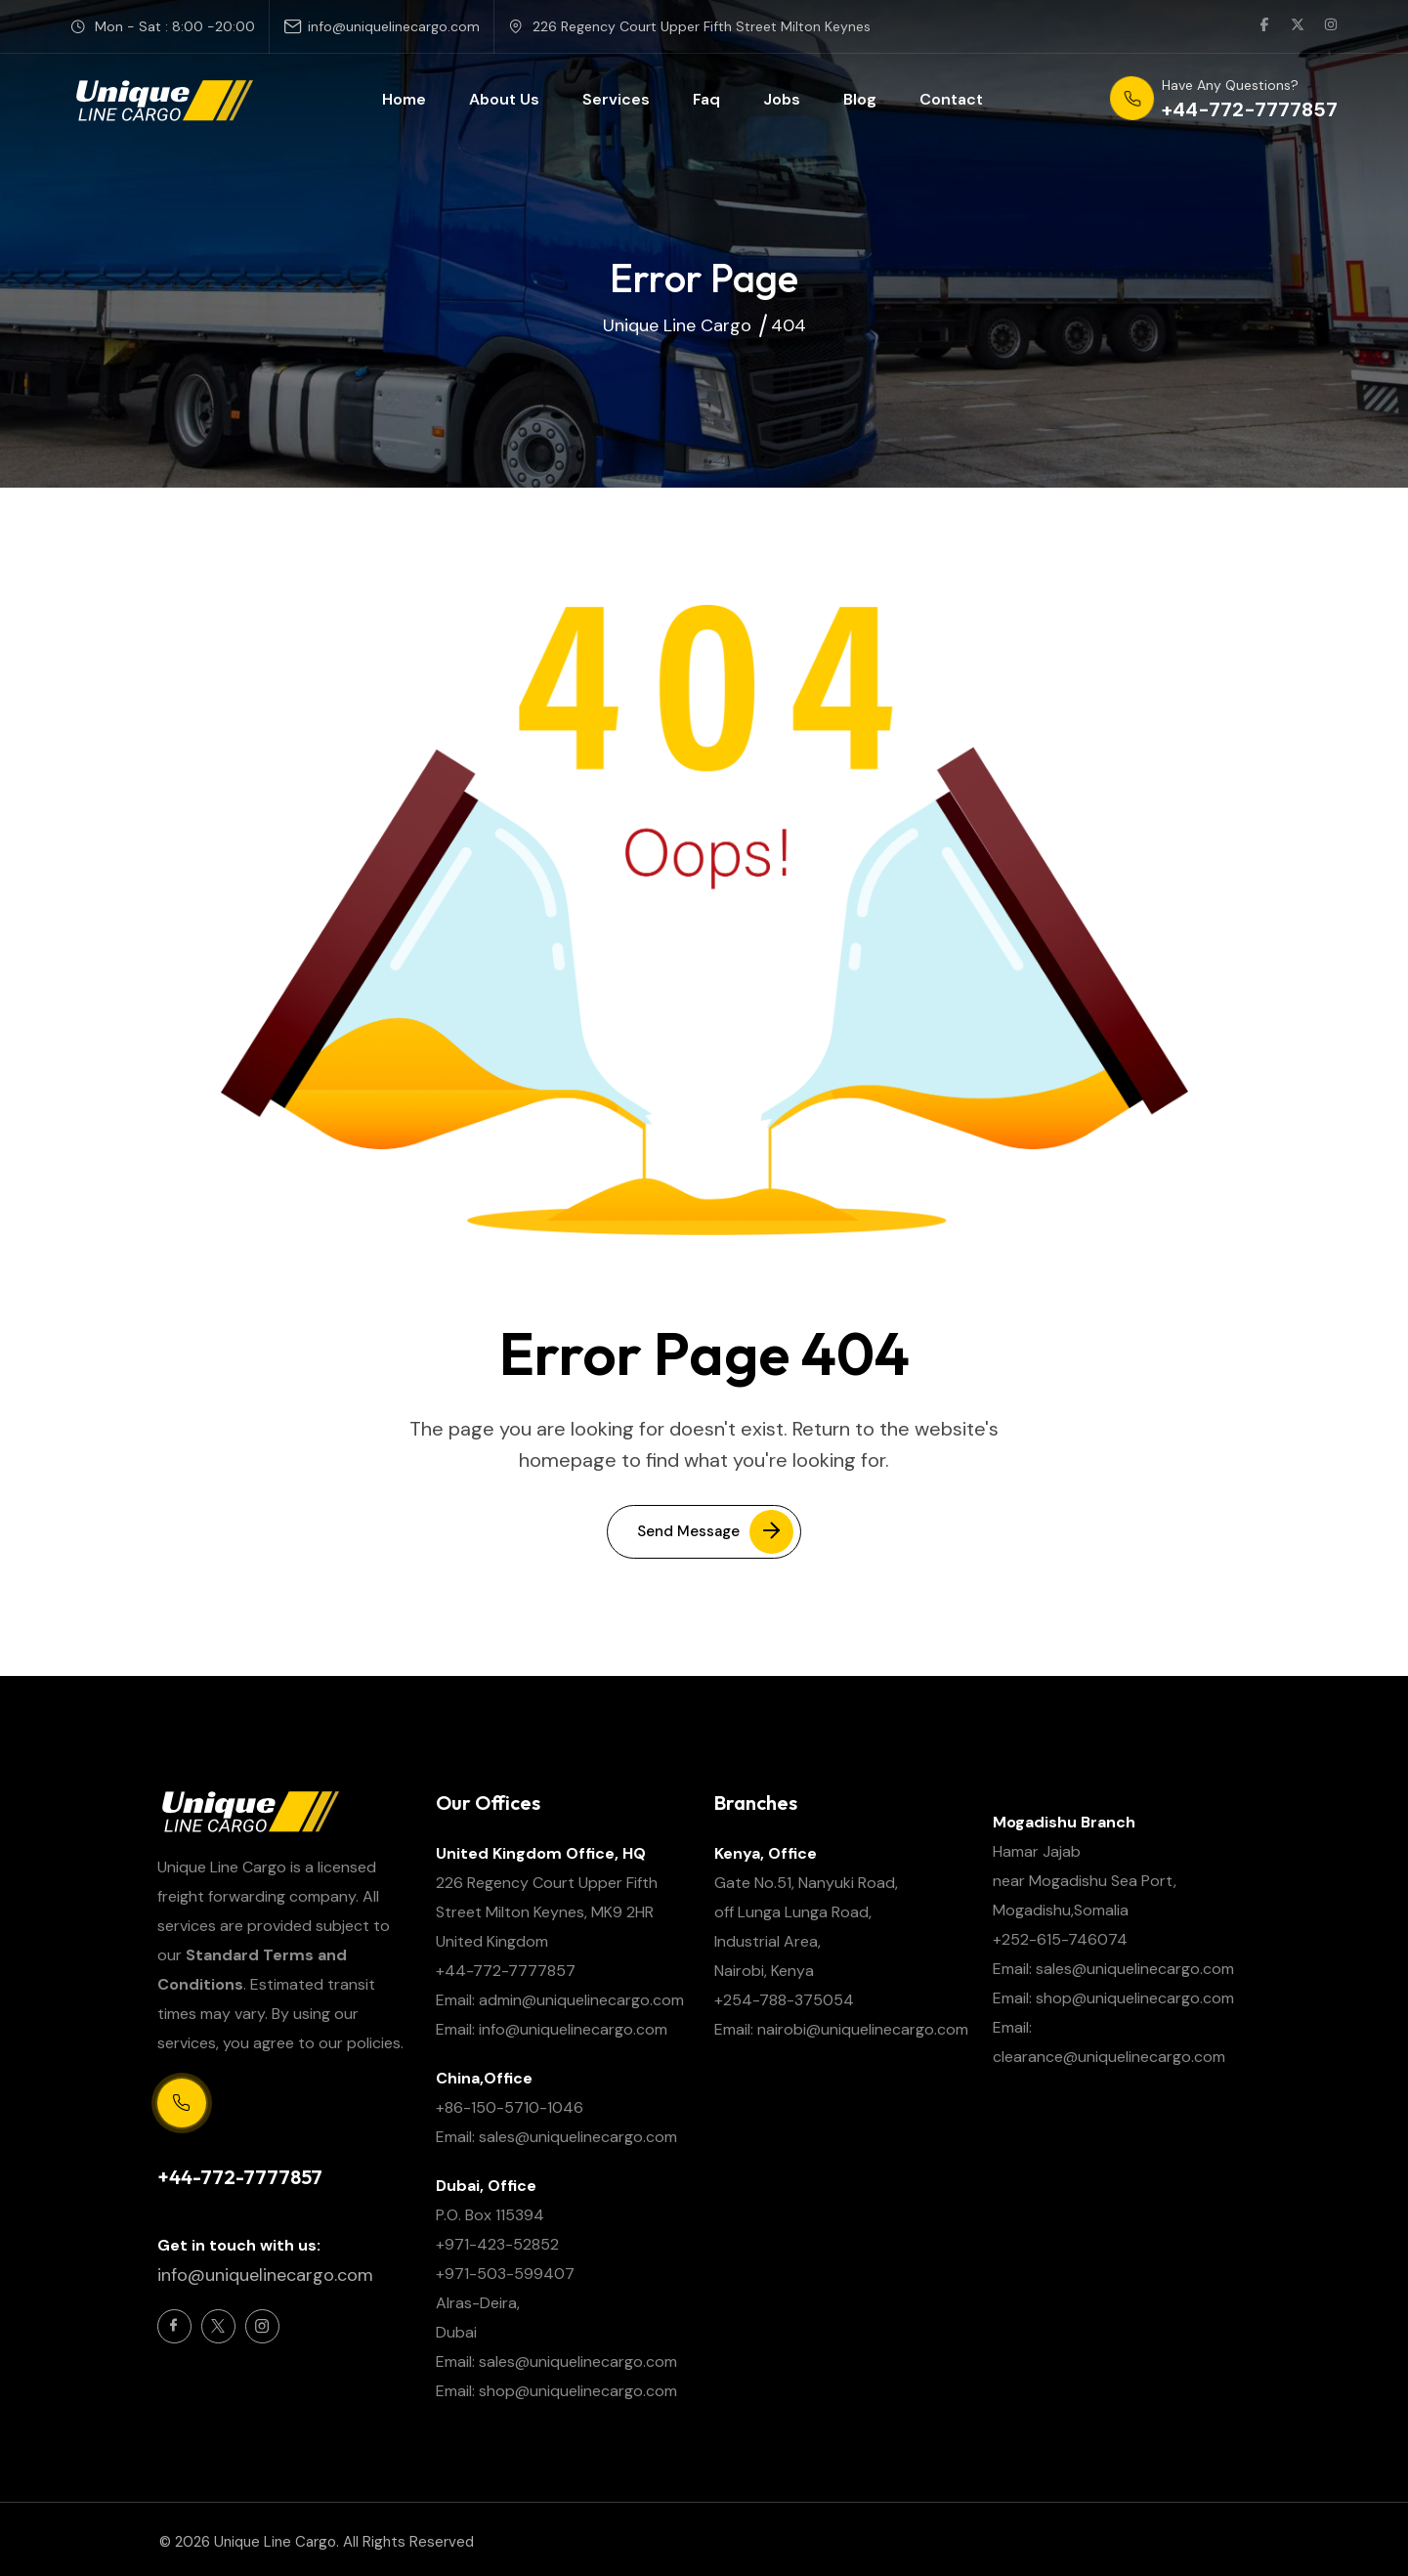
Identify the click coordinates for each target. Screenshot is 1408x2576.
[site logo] (163, 99)
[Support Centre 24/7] (181, 2103)
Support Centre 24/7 (225, 2144)
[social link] (1264, 26)
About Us (504, 99)
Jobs (781, 99)
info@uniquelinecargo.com (394, 26)
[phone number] (1224, 99)
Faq (706, 99)
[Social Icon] (174, 2326)
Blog (859, 99)
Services (616, 99)
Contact (951, 99)
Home (404, 99)
